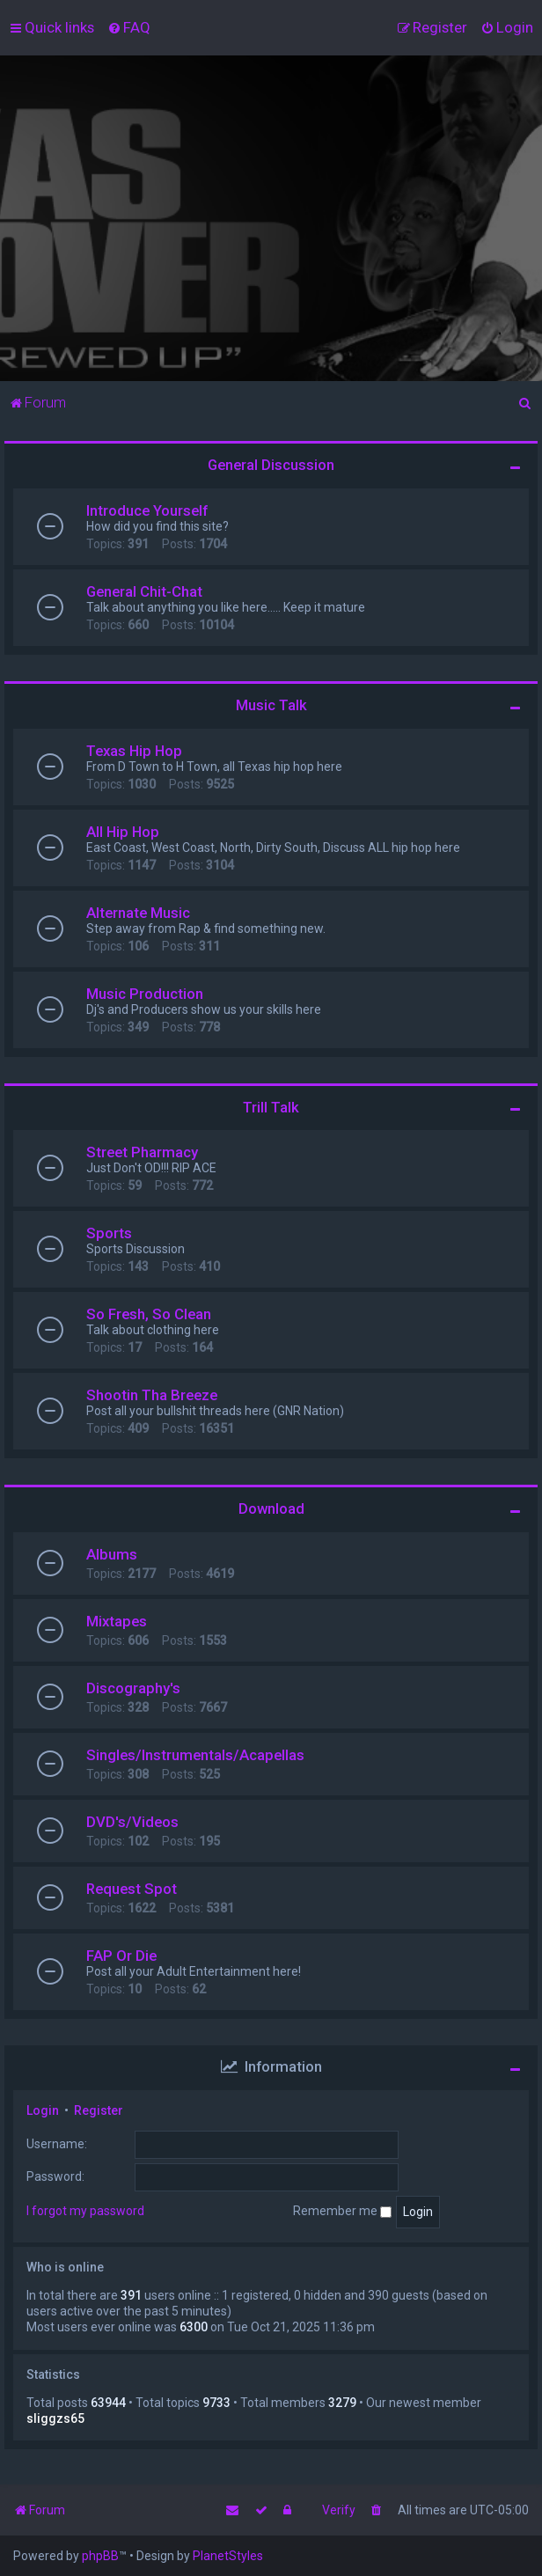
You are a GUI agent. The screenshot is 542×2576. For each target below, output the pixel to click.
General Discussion (271, 464)
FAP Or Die (121, 1955)
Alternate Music (138, 912)
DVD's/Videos (132, 1822)
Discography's (133, 1688)
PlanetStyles (228, 2556)
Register (98, 2110)
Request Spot (131, 1888)
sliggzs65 (55, 2418)
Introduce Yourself (147, 510)
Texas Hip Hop (134, 751)
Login (42, 2110)
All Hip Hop (122, 831)
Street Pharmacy (142, 1152)
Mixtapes (116, 1621)
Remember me (342, 2211)
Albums (111, 1554)
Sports (109, 1233)
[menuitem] (128, 27)
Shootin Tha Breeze (151, 1395)
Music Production (144, 993)
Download (271, 1508)
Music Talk (271, 705)
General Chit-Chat (144, 591)
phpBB (100, 2556)
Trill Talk (271, 1107)
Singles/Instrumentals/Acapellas (195, 1755)
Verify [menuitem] (338, 2510)
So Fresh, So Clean (148, 1314)
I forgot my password (85, 2211)
